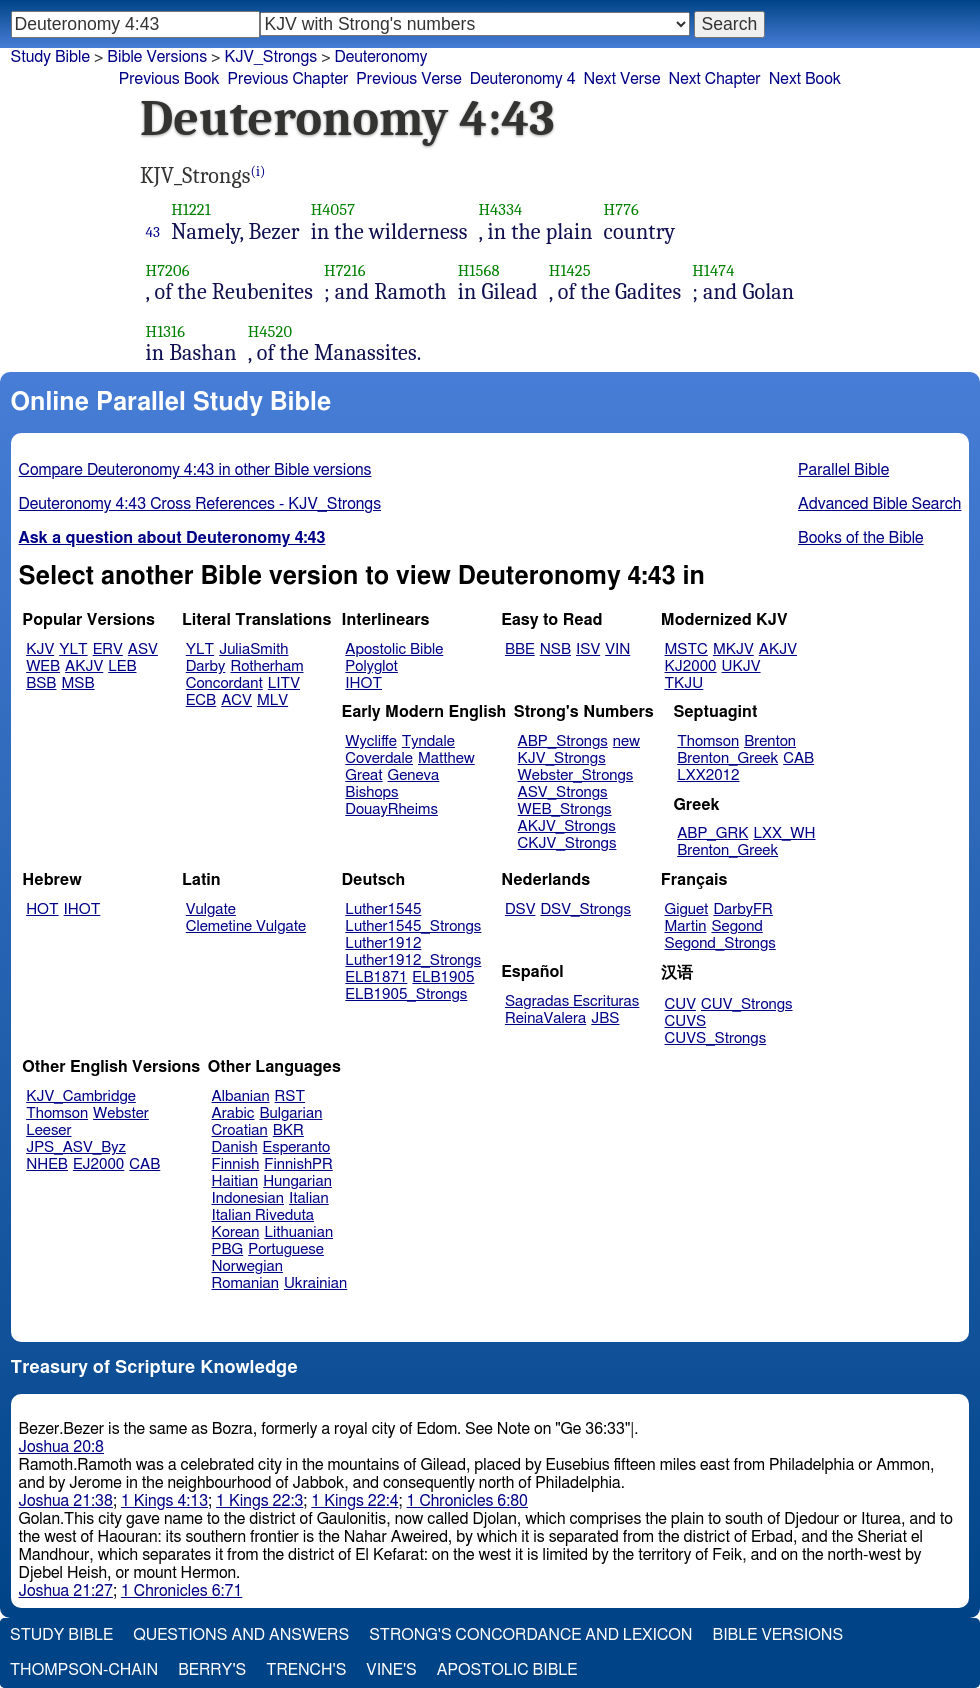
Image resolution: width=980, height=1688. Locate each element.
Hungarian (297, 1181)
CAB (798, 758)
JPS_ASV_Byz (76, 1147)
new (626, 741)
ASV (143, 649)
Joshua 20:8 (61, 1447)
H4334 (500, 209)
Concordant (224, 683)
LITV (284, 683)
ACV (236, 700)
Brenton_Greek (727, 758)
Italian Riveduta (263, 1215)
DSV (520, 909)
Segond (736, 926)
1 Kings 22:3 (259, 1501)
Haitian (235, 1181)
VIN (617, 649)
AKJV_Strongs (567, 826)
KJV (40, 649)
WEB (43, 666)
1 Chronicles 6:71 (181, 1591)
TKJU (684, 683)
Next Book (805, 79)
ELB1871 (376, 977)
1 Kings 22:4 (354, 1501)
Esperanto (297, 1147)
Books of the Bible (861, 538)
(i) (258, 171)
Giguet (687, 909)
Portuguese (286, 1249)
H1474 (713, 270)
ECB (201, 700)
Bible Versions (157, 57)
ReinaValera (545, 1018)
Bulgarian (290, 1113)
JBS (605, 1018)
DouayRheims (391, 809)
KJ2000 (691, 666)
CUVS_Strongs (716, 1038)
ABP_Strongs (563, 741)
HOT (42, 909)
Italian (309, 1198)
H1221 (191, 209)
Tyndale (428, 741)
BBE (520, 649)
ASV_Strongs (563, 792)
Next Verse (622, 79)
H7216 (345, 270)
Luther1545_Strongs (413, 926)
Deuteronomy (381, 57)
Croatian (240, 1130)
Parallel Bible (843, 470)
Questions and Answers (241, 1635)
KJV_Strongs (562, 758)
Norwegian (247, 1266)
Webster (121, 1113)
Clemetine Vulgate (246, 926)
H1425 (570, 270)
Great (363, 775)
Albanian (241, 1096)
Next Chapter (714, 79)
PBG (228, 1249)
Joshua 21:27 (66, 1591)
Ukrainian (315, 1283)
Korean (236, 1232)
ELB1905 (443, 977)
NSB (555, 649)
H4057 (333, 209)
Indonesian (248, 1198)
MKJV (733, 649)
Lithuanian (298, 1232)
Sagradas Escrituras (572, 1001)
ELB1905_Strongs (406, 994)
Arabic (233, 1113)
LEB (122, 666)
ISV (588, 649)
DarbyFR (743, 909)
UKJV (741, 666)
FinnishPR (298, 1164)
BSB (41, 683)
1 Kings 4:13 (164, 1501)
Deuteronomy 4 (523, 79)
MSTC (686, 649)
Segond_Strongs (720, 943)
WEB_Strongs (565, 809)
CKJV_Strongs (567, 843)
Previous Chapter (288, 79)
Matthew (446, 758)
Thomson (708, 741)
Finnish (236, 1164)
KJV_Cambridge (81, 1096)
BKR (288, 1130)
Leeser (48, 1130)
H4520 (270, 331)
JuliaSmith (253, 649)
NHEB (47, 1164)
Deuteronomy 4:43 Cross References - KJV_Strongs (200, 504)
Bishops (371, 792)
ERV (108, 649)
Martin (686, 926)
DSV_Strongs (585, 909)
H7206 (168, 270)
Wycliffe (370, 741)
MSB (77, 683)
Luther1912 (383, 943)
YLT (73, 649)
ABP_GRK (712, 833)
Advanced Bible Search (879, 504)
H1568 (479, 270)
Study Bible (50, 57)
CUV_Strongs (746, 1004)
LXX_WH (784, 833)
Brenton (770, 741)
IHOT (363, 683)
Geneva (414, 775)
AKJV (84, 666)
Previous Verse (408, 79)
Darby (206, 666)
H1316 (166, 331)
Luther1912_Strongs (413, 960)
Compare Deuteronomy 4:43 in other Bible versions (195, 470)
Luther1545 (383, 909)
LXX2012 (708, 775)
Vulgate (211, 909)
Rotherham (266, 666)
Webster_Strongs (576, 775)
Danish (235, 1147)
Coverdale (379, 758)
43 (153, 232)
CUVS (686, 1021)
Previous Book (169, 79)
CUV (681, 1004)
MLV (272, 700)
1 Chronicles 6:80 (467, 1501)
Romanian (245, 1283)
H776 (621, 209)
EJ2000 (98, 1164)
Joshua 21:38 (66, 1501)
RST (290, 1096)
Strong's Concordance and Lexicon (530, 1635)
